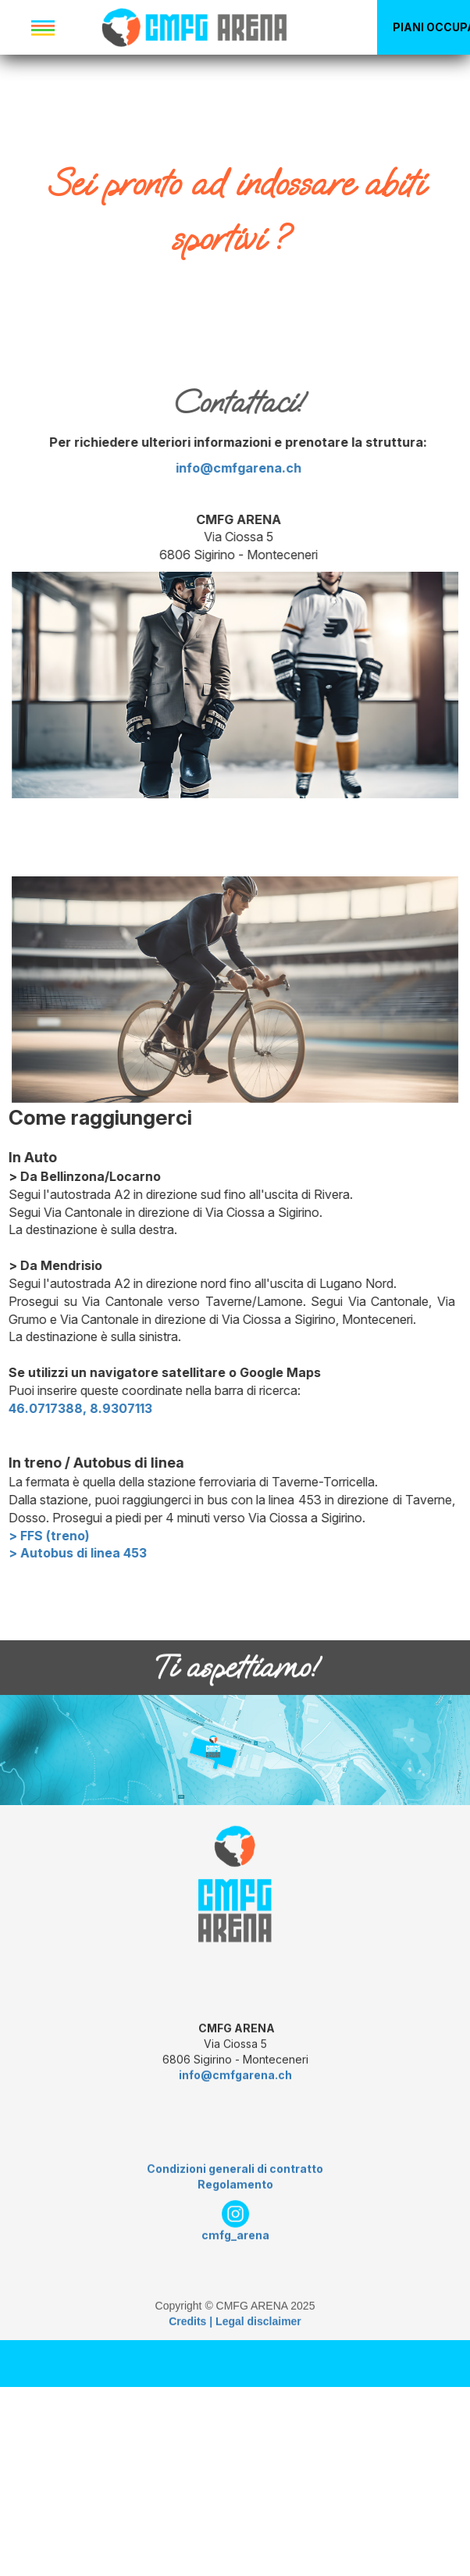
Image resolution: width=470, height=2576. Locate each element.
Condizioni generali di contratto (235, 2238)
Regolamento (235, 2253)
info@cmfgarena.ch (169, 468)
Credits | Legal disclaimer (235, 2391)
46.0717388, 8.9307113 (150, 1408)
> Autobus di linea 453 (147, 1553)
